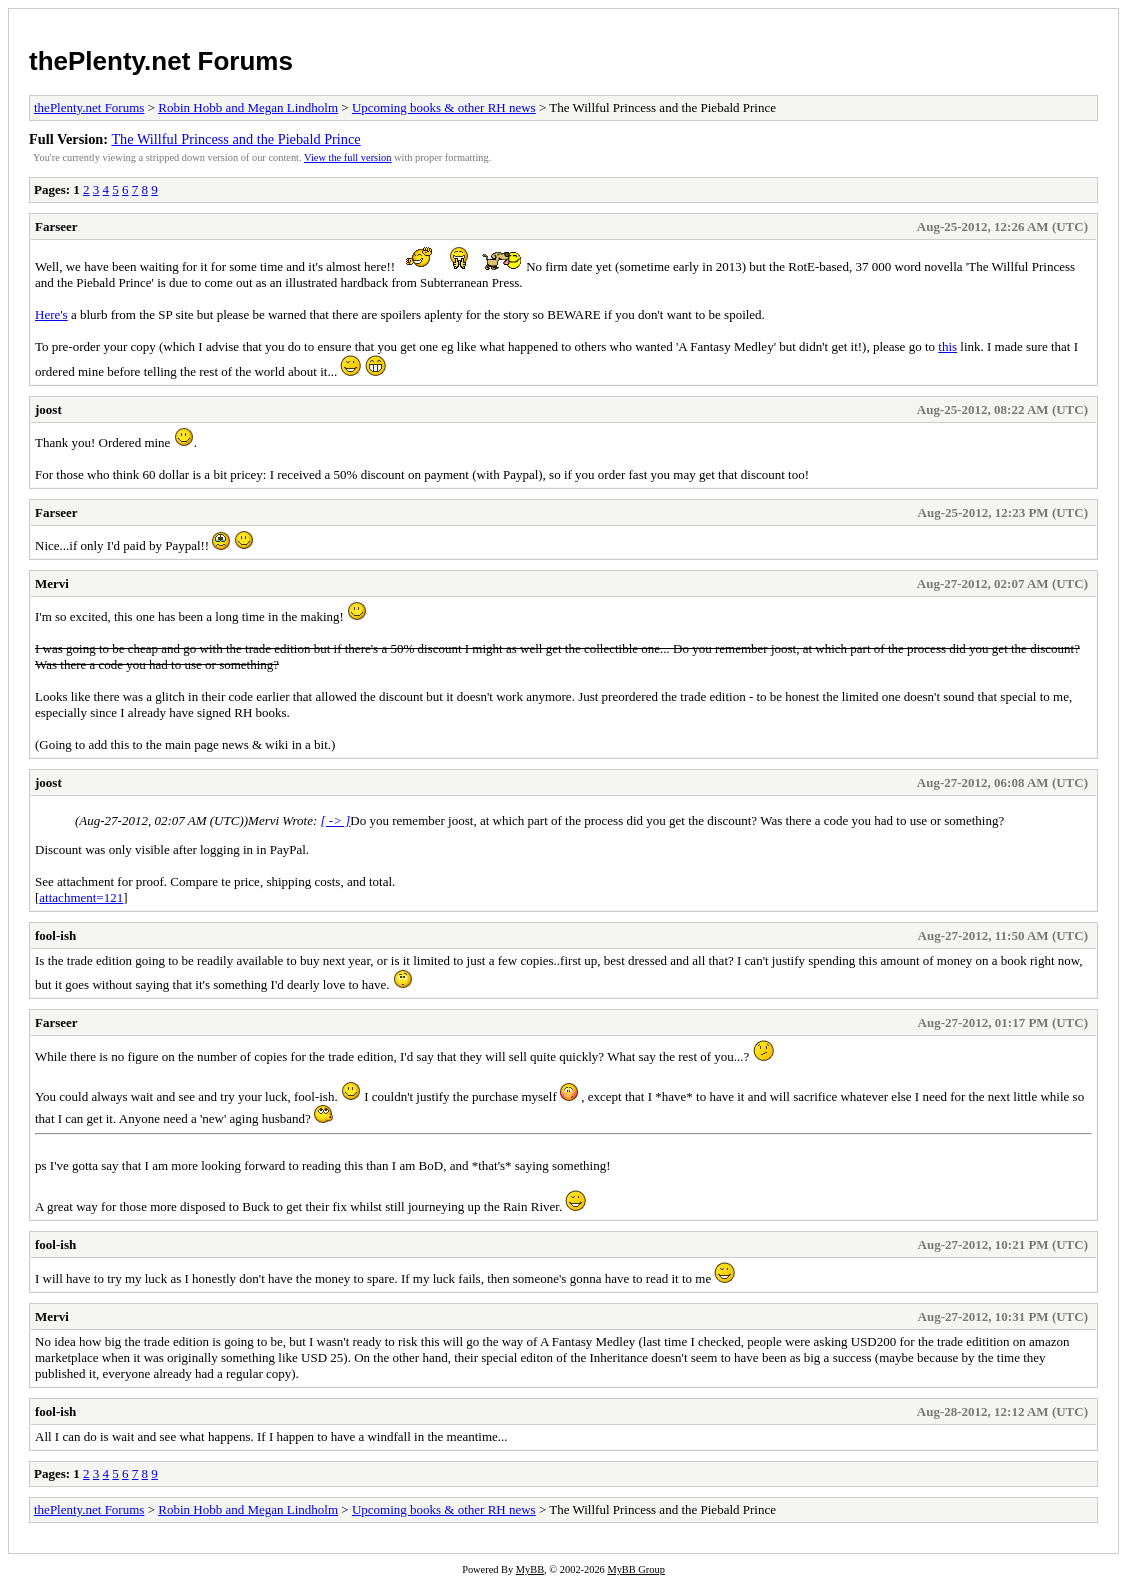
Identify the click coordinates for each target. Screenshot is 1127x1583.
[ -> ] (336, 820)
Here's (51, 314)
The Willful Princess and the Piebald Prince (235, 139)
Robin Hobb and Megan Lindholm (248, 107)
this (947, 346)
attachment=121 (81, 897)
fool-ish (55, 935)
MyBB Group (635, 1569)
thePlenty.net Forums (161, 61)
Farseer (56, 226)
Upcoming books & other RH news (444, 107)
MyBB (530, 1569)
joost (48, 409)
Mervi (52, 583)
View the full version (347, 157)
